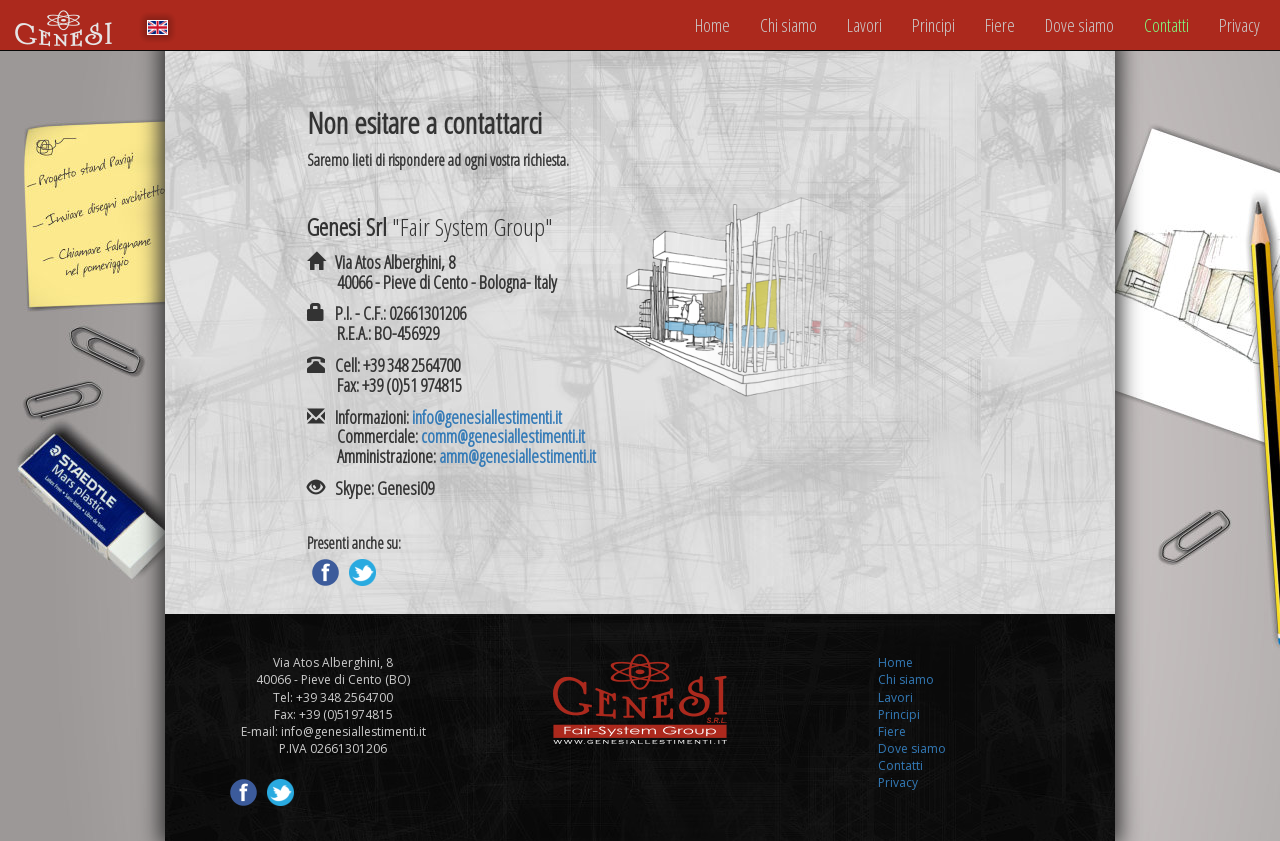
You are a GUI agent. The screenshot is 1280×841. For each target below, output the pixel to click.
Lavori (864, 25)
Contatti (1166, 25)
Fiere (1000, 25)
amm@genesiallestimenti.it (517, 456)
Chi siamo (788, 25)
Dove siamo (1079, 25)
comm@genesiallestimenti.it (503, 436)
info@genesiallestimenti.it (487, 417)
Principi (933, 25)
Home (712, 25)
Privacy (1239, 25)
